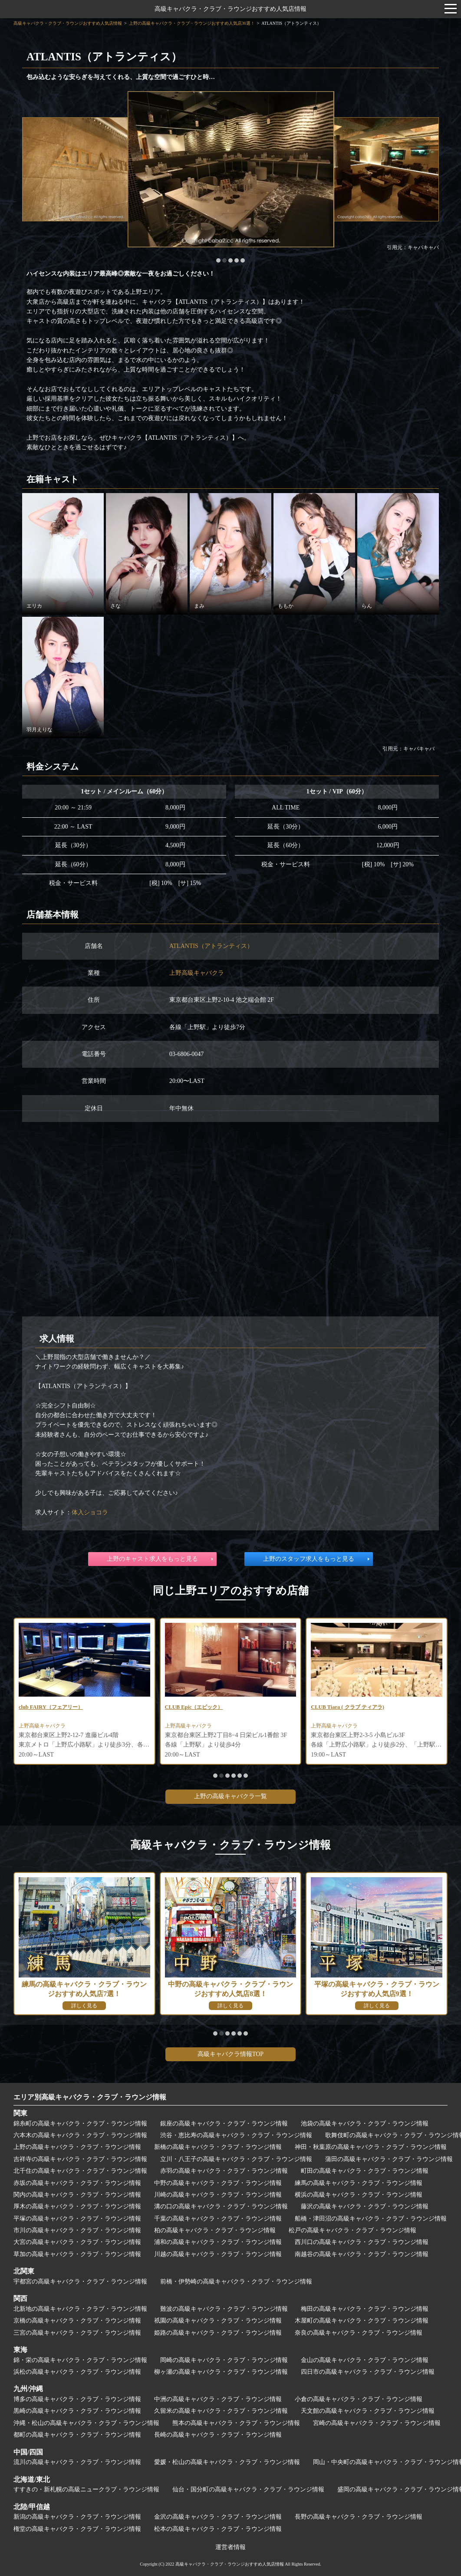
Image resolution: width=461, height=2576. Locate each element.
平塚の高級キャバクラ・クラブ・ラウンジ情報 (77, 2218)
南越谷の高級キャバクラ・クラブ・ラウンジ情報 (361, 2254)
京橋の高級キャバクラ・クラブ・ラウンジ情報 (77, 2320)
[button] (218, 260)
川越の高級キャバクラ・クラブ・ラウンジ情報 (218, 2254)
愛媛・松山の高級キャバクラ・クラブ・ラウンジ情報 (227, 2462)
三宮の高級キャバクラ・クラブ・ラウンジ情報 (77, 2332)
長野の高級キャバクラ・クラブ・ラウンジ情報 (358, 2516)
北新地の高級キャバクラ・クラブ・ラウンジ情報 (80, 2309)
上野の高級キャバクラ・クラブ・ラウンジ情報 (77, 2147)
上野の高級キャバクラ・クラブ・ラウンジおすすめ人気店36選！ (192, 23)
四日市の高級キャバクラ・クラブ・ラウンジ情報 (368, 2372)
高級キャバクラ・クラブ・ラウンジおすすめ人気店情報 (230, 9)
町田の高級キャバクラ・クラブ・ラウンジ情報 (364, 2171)
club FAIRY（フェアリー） (55, 1707)
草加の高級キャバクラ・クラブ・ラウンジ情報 (77, 2254)
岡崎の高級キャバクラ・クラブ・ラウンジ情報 (224, 2360)
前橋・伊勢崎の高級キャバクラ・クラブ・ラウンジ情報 (236, 2281)
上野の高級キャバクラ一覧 (230, 1796)
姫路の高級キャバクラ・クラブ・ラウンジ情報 (218, 2332)
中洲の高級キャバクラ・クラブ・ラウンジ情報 (218, 2399)
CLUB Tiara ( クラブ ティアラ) (353, 1707)
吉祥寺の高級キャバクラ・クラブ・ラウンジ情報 (80, 2159)
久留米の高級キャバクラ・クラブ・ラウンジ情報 (221, 2411)
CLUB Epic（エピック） (198, 1707)
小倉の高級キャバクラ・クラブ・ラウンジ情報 (358, 2399)
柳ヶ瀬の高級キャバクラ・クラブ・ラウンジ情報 (221, 2372)
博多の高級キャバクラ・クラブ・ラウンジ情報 (77, 2399)
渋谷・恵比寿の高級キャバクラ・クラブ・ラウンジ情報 (236, 2135)
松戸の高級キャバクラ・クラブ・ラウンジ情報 (352, 2230)
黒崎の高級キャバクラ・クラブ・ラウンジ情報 (77, 2411)
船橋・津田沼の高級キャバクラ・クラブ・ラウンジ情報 (371, 2218)
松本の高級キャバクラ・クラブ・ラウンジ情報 (218, 2529)
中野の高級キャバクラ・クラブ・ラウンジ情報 (218, 2183)
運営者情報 (230, 2547)
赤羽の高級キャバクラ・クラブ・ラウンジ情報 (224, 2171)
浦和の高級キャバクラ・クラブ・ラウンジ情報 (218, 2242)
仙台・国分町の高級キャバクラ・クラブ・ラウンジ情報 (248, 2489)
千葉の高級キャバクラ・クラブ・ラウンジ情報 (218, 2218)
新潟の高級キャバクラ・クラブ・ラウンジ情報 (77, 2516)
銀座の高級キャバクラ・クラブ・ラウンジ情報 (224, 2123)
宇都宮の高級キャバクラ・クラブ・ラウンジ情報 (80, 2281)
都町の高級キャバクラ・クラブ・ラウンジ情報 (77, 2434)
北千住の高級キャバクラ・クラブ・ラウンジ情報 (80, 2171)
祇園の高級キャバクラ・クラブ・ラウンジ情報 (218, 2320)
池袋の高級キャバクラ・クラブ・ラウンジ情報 (364, 2123)
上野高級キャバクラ (196, 973)
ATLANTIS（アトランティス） (211, 946)
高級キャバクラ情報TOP (230, 2054)
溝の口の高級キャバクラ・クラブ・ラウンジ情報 (221, 2206)
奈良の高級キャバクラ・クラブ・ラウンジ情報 (358, 2332)
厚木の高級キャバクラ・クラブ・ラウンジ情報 (77, 2206)
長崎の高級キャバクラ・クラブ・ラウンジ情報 (218, 2434)
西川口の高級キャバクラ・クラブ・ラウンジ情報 (361, 2242)
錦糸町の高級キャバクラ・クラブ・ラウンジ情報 (80, 2123)
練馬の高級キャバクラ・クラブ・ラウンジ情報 (358, 2183)
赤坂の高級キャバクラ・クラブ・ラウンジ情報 (77, 2183)
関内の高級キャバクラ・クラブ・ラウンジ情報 (77, 2194)
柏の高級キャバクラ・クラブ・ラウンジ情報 (215, 2230)
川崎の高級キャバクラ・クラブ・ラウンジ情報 (218, 2194)
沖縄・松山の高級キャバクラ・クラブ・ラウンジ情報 (86, 2423)
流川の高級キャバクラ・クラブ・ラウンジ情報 (77, 2462)
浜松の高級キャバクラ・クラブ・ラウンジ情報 (77, 2372)
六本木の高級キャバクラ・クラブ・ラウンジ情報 (80, 2135)
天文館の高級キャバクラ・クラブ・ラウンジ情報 (368, 2411)
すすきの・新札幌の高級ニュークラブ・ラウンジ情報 (86, 2489)
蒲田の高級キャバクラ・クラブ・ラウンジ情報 (389, 2159)
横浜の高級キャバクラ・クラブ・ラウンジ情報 (358, 2194)
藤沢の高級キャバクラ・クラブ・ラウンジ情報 (364, 2206)
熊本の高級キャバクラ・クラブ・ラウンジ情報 (236, 2423)
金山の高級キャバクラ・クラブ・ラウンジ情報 (364, 2360)
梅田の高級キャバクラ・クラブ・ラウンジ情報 (364, 2309)
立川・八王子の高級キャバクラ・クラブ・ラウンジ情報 (236, 2159)
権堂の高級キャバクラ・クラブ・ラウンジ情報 (77, 2529)
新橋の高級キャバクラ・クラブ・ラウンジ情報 (218, 2147)
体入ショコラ (90, 1512)
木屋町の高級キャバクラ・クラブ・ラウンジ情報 (361, 2320)
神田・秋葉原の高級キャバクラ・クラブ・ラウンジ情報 (371, 2147)
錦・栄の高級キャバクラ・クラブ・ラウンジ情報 (80, 2360)
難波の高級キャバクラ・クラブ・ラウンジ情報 (224, 2309)
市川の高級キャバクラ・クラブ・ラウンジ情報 (77, 2230)
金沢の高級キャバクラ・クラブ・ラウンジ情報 (218, 2516)
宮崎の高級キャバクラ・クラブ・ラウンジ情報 (377, 2423)
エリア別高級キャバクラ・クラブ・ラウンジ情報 (89, 2097)
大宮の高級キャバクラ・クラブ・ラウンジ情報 (77, 2242)
